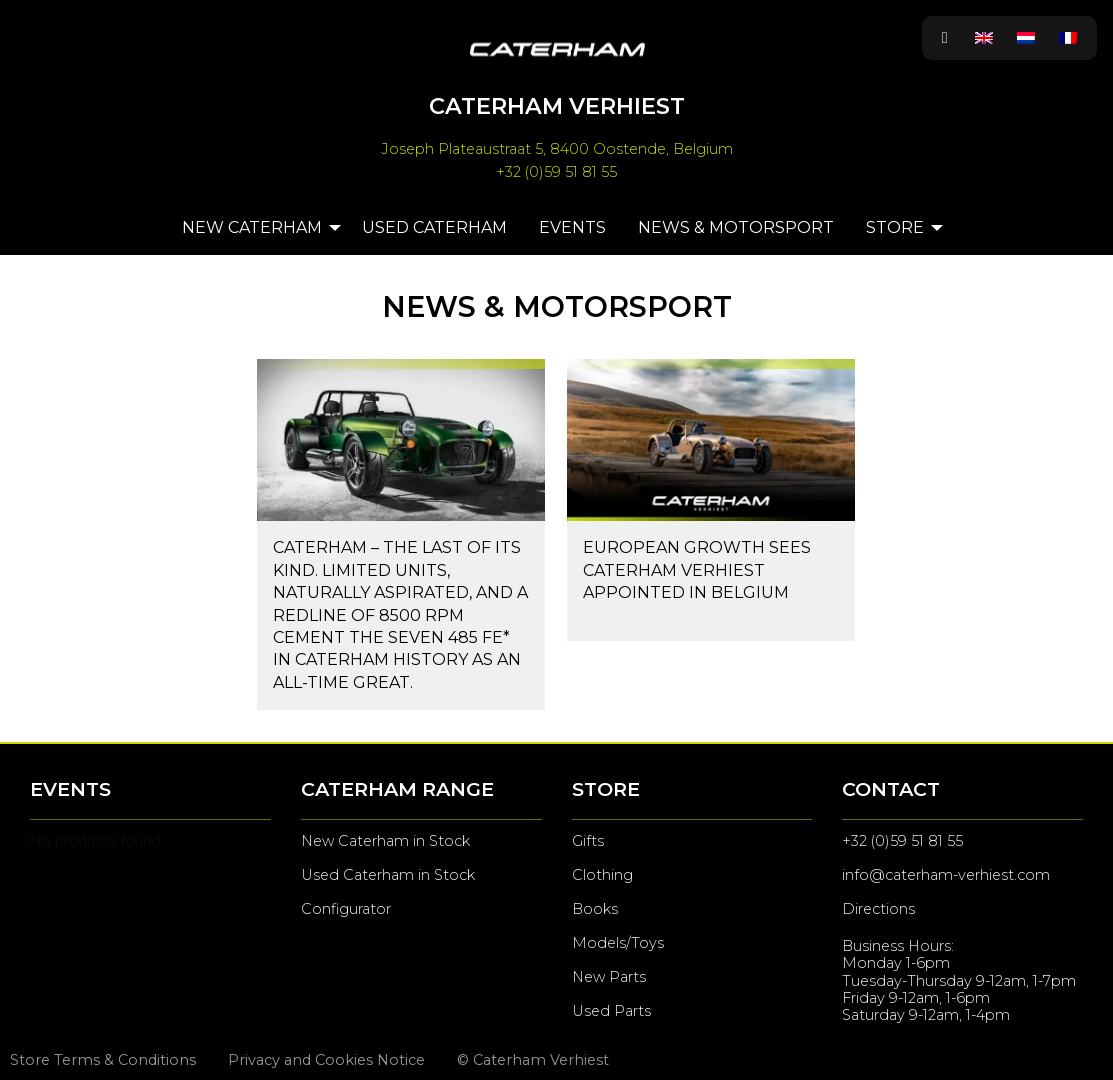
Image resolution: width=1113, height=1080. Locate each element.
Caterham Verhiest (557, 106)
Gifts (588, 841)
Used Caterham (434, 227)
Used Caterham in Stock (388, 875)
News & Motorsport (736, 227)
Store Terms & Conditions (103, 1060)
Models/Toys (618, 943)
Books (595, 909)
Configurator (346, 909)
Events (572, 227)
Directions (878, 909)
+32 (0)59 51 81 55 (556, 172)
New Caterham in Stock (385, 841)
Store (895, 227)
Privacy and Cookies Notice (326, 1060)
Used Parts (611, 1011)
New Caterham (252, 227)
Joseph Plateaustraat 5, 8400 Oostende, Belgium (557, 149)
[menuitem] (984, 38)
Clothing (602, 875)
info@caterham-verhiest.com (946, 875)
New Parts (609, 977)
